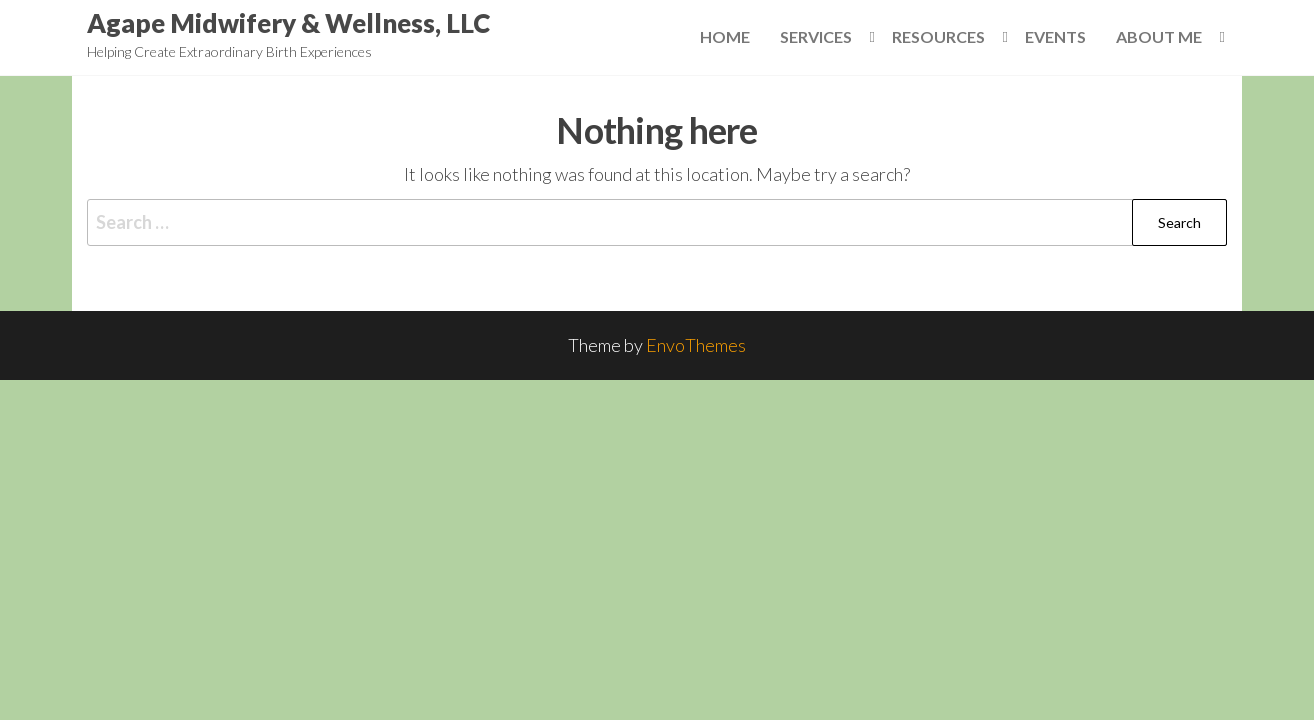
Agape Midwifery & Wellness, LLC (288, 23)
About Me (1159, 36)
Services (816, 36)
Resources (938, 36)
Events (1055, 36)
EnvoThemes (696, 345)
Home (725, 36)
